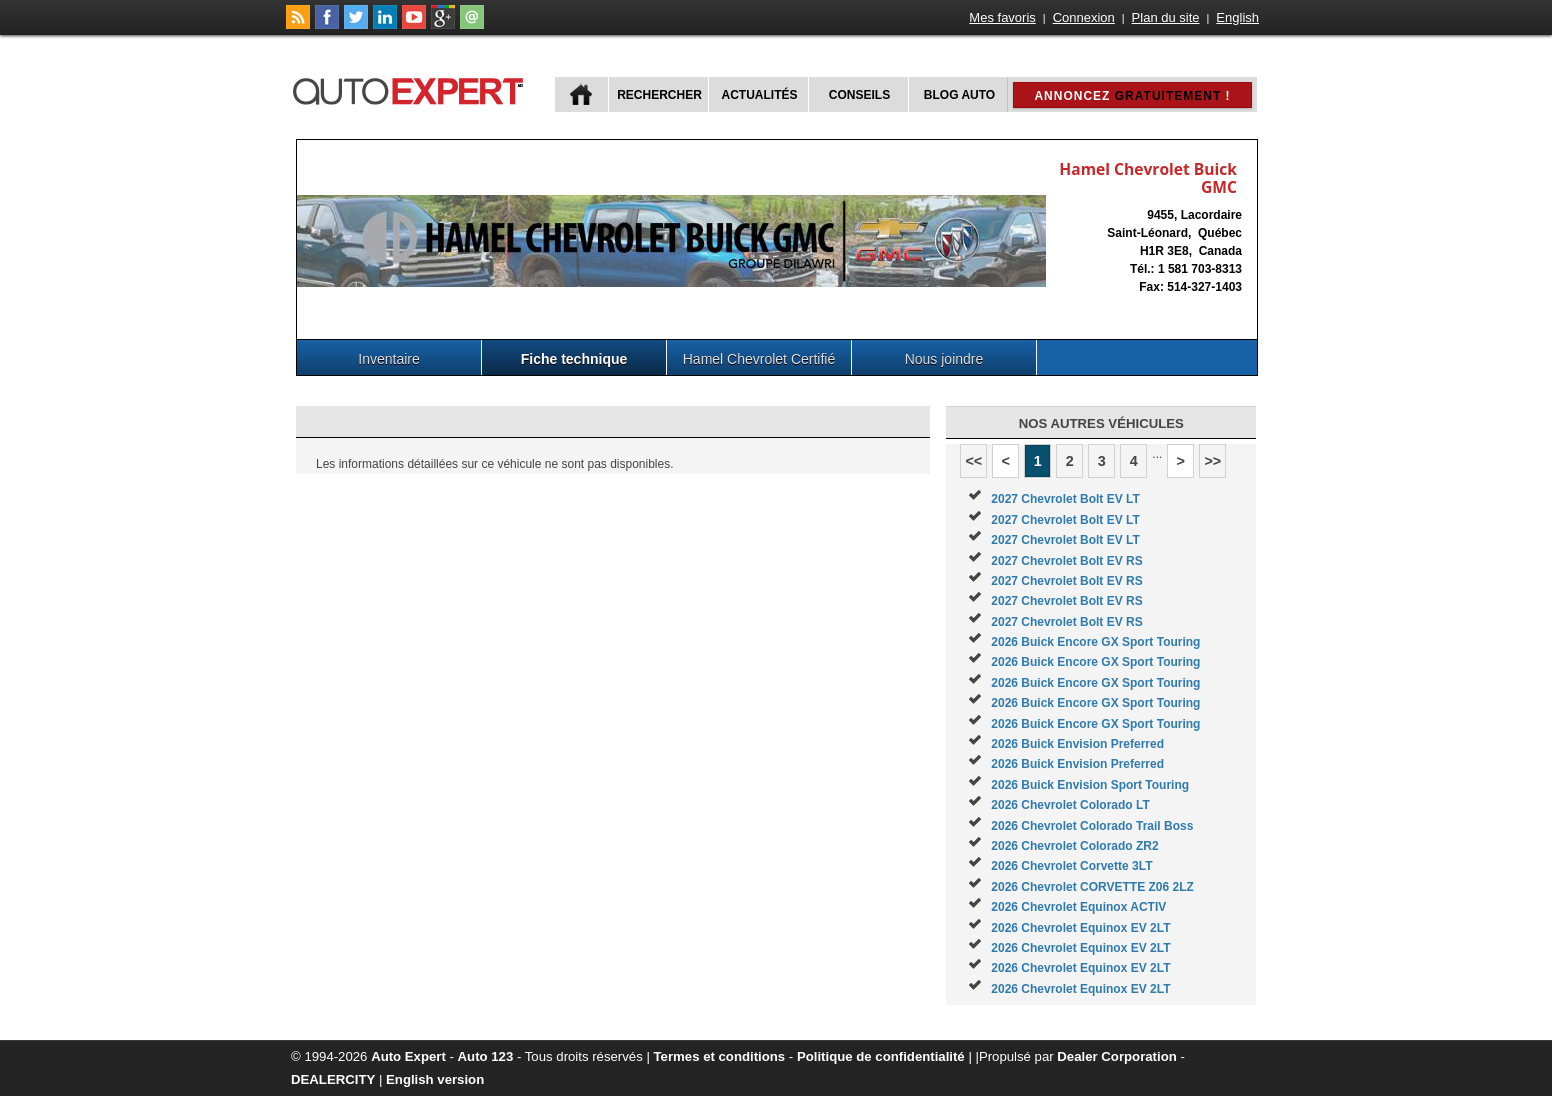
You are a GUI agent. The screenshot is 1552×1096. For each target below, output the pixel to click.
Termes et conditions (720, 1056)
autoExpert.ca (412, 88)
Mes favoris (1002, 17)
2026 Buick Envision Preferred (1077, 744)
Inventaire (388, 359)
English (1237, 17)
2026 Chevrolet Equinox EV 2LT (1080, 928)
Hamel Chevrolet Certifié (759, 359)
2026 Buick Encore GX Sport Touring (1095, 642)
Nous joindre (944, 359)
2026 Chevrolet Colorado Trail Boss (1092, 826)
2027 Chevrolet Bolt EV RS (1066, 561)
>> (1212, 461)
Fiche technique (574, 359)
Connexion (1084, 17)
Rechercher (659, 95)
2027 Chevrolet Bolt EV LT (1065, 499)
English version (435, 1079)
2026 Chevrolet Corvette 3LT (1071, 866)
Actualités (760, 95)
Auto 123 (486, 1056)
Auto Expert (408, 1056)
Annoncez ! (1132, 96)
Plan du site (1166, 17)
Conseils (859, 95)
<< (973, 461)
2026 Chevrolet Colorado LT (1070, 805)
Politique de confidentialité (881, 1056)
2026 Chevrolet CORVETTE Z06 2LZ (1092, 887)
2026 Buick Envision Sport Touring (1090, 785)
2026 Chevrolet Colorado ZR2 (1074, 846)
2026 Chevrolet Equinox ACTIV (1078, 907)
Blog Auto (959, 95)
